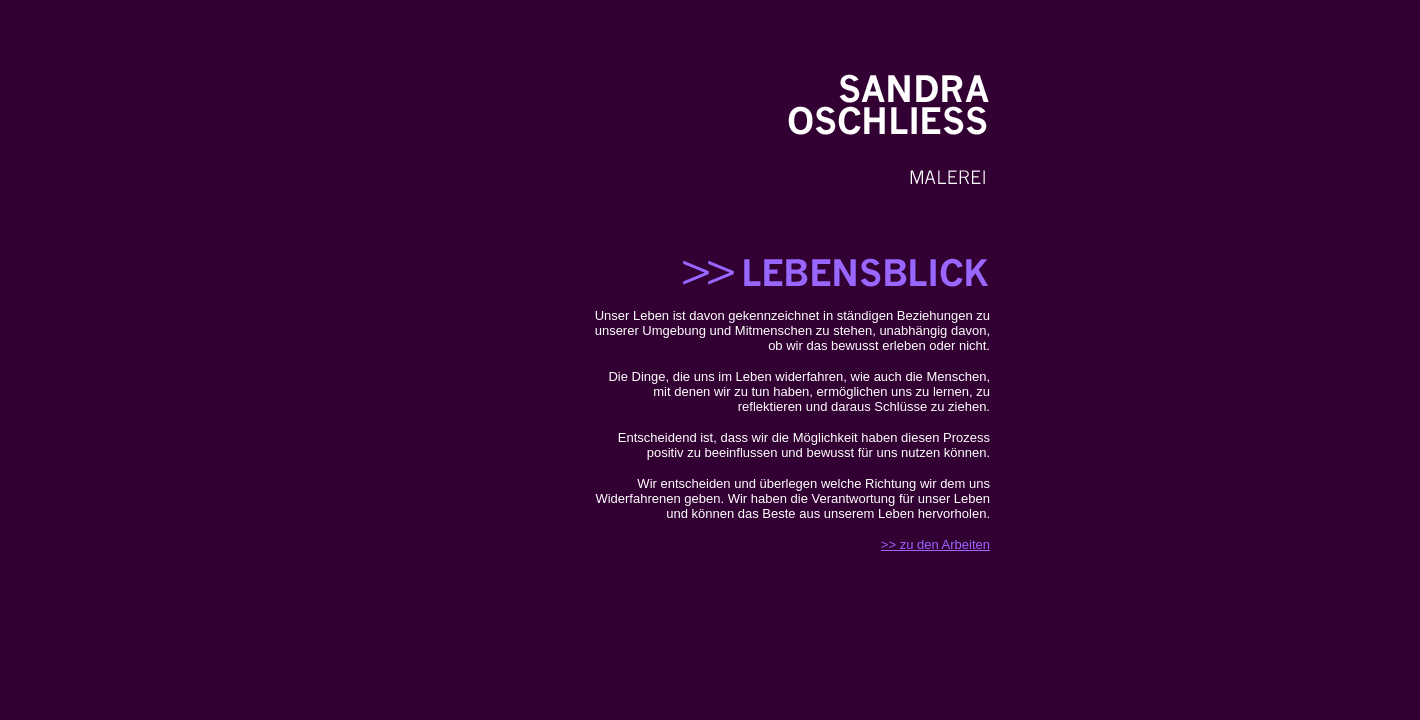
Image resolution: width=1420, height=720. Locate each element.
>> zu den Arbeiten (935, 544)
